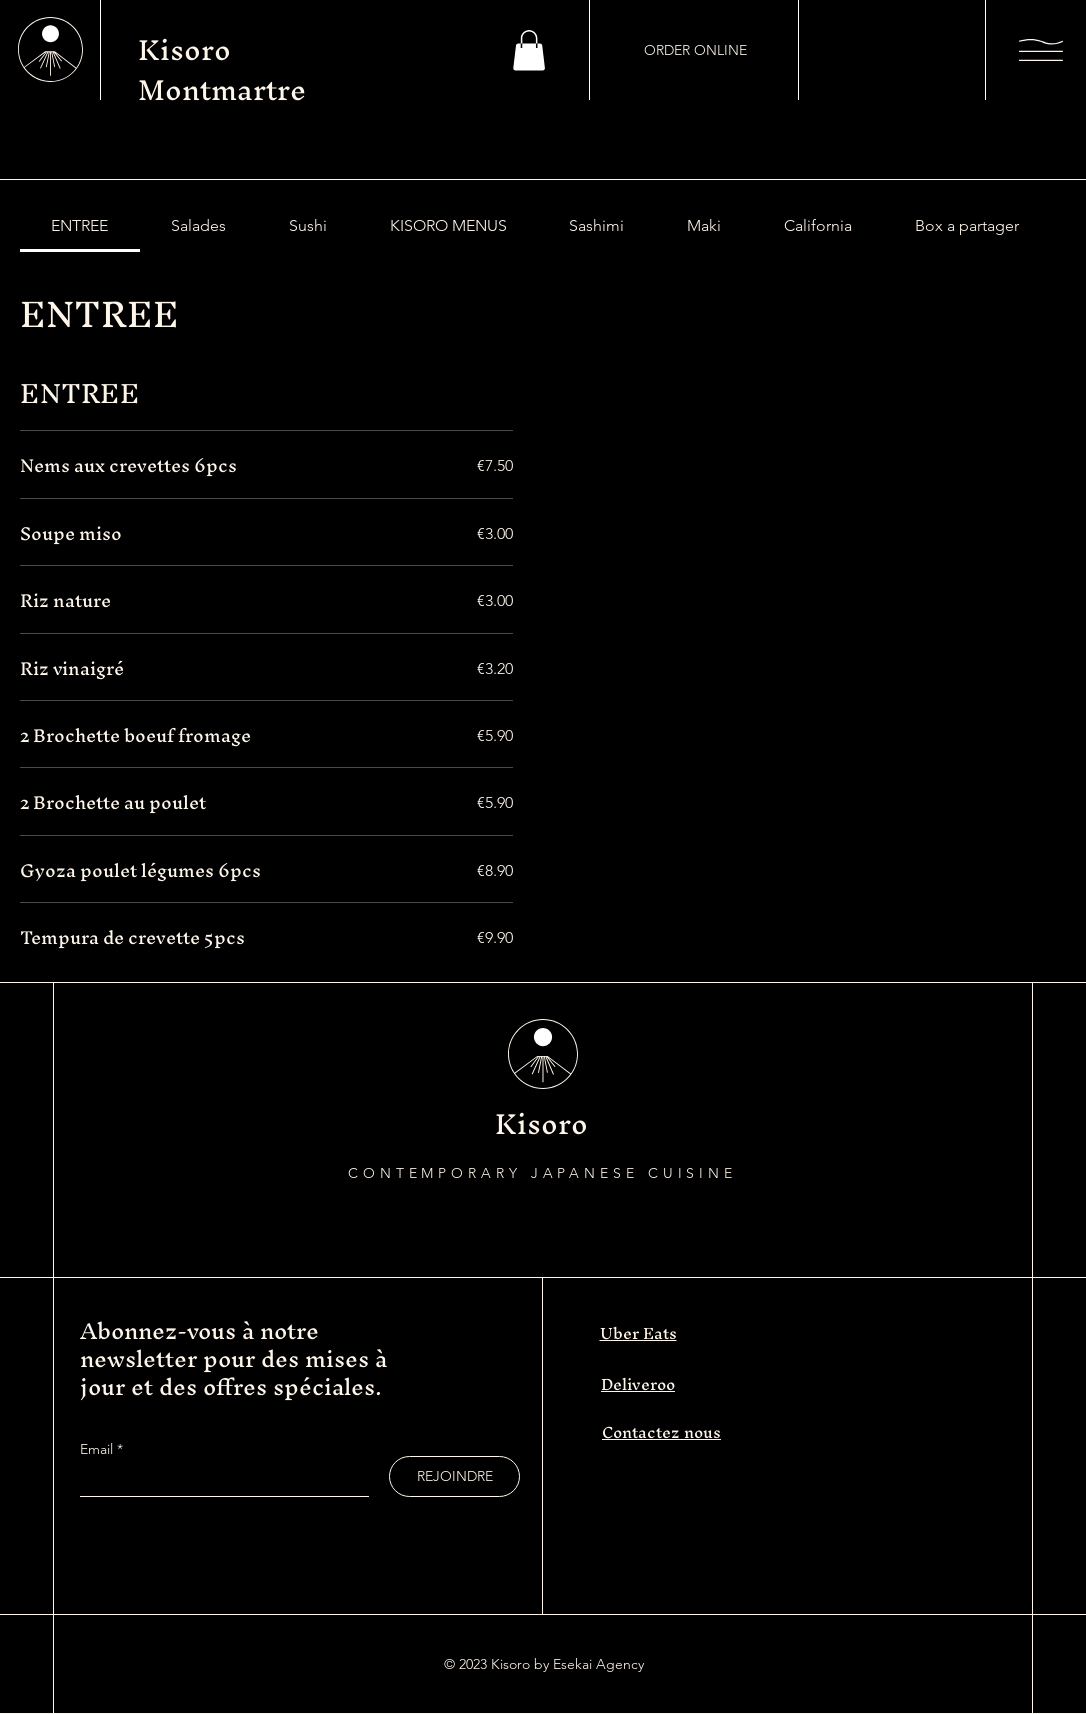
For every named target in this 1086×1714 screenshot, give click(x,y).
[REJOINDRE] (454, 1476)
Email (98, 1449)
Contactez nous (661, 1432)
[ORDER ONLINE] (695, 50)
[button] (529, 50)
